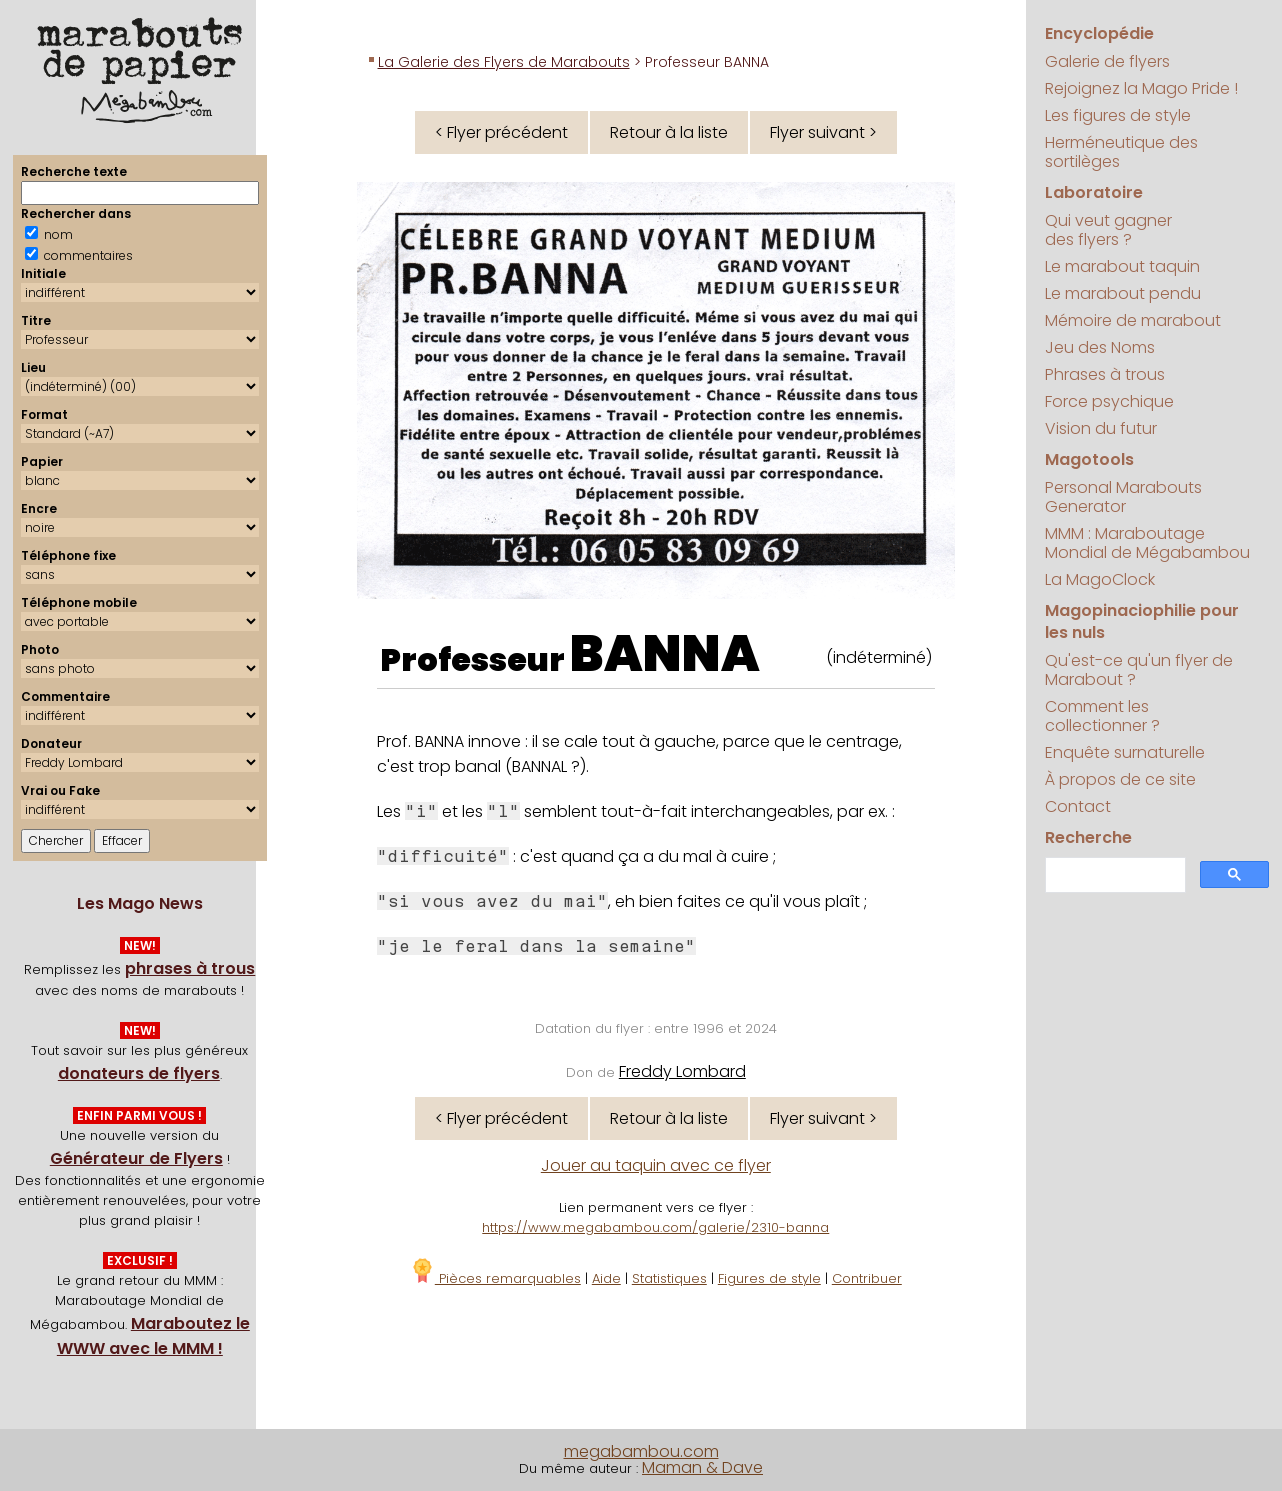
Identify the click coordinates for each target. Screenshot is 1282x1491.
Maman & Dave (702, 1467)
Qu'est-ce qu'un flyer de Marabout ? (1139, 670)
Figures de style (769, 1278)
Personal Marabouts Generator (1123, 497)
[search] (1113, 875)
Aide (606, 1278)
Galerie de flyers (1107, 61)
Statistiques (669, 1278)
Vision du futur (1101, 428)
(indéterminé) (879, 657)
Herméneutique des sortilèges (1121, 152)
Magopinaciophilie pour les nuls (1142, 621)
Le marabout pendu (1123, 293)
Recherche (1088, 837)
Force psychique (1109, 401)
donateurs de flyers (139, 1073)
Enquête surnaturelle (1125, 752)
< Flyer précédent (501, 132)
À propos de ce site (1120, 779)
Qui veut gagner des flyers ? (1108, 230)
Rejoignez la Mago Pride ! (1141, 88)
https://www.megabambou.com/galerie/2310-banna (655, 1227)
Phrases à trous (1105, 374)
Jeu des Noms (1100, 347)
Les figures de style (1118, 115)
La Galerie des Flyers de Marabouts (504, 62)
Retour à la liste (669, 132)
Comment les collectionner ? (1102, 716)
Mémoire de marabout (1133, 320)
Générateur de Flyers (136, 1158)
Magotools (1089, 459)
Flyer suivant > (823, 132)
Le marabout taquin (1122, 266)
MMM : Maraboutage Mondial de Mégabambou (1147, 543)
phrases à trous (190, 968)
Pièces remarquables (495, 1278)
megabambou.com (641, 1451)
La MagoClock (1100, 579)
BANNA (665, 654)
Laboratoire (1094, 192)
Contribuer (867, 1278)
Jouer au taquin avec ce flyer (656, 1165)
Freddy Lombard (682, 1071)
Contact (1078, 806)
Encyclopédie (1099, 33)
